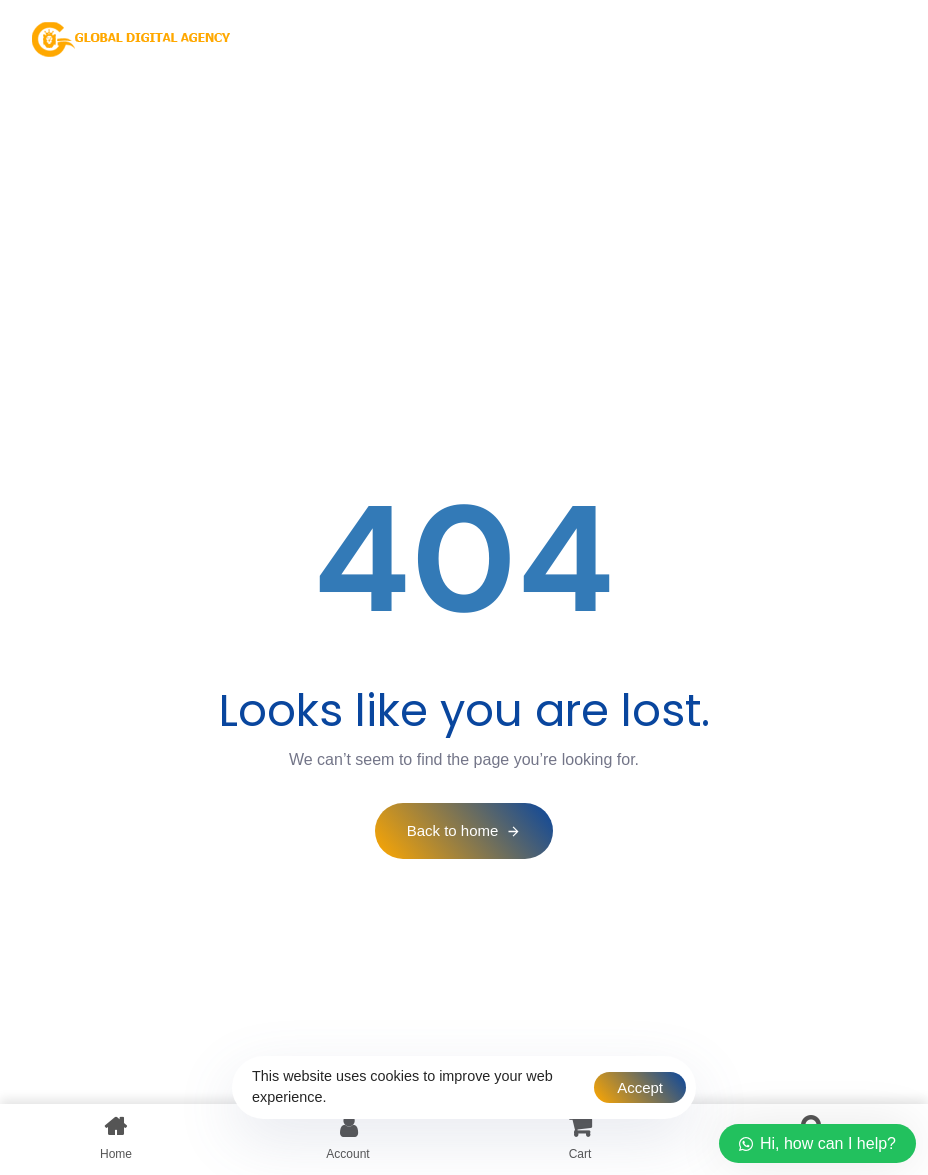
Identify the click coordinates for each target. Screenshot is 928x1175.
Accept (640, 1087)
